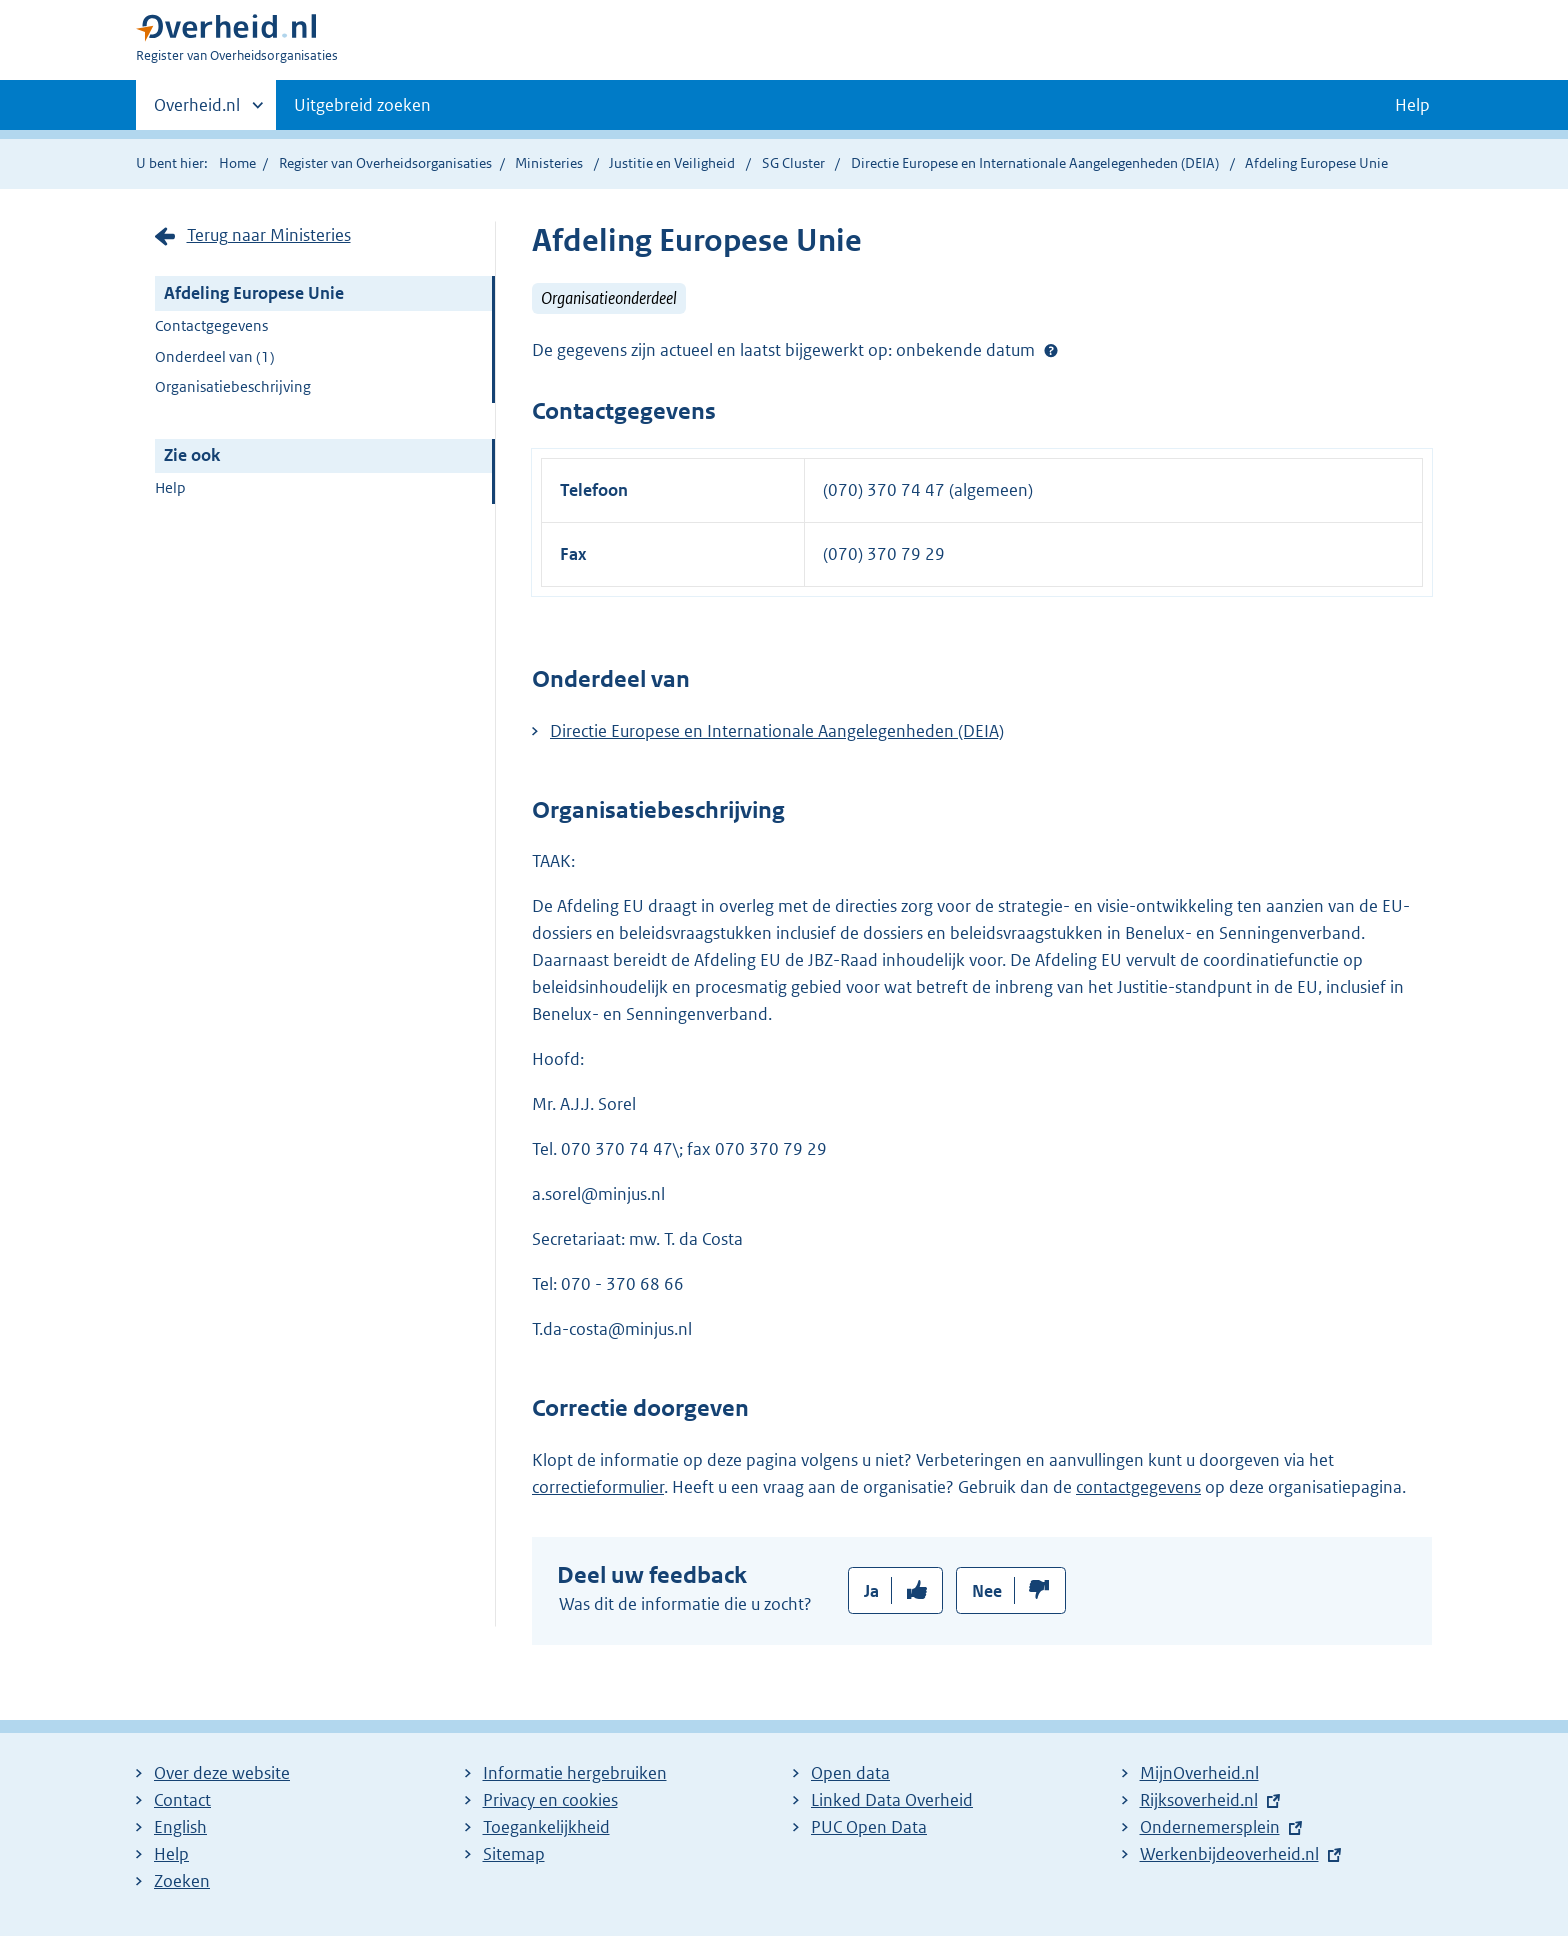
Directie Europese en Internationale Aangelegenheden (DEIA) (1036, 163)
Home (237, 163)
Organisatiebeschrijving (233, 386)
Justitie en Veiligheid (673, 163)
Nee (987, 1591)
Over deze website (222, 1773)
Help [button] (1412, 105)
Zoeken (182, 1881)
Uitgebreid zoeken (362, 105)
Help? (1051, 350)
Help (170, 487)
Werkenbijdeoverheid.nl (1229, 1854)
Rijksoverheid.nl (1199, 1800)
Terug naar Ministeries (269, 235)
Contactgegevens (211, 325)
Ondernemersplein (1210, 1827)
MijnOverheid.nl (1199, 1773)
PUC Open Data (869, 1827)
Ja (871, 1591)
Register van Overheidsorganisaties (385, 163)
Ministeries (549, 163)
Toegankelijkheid (546, 1827)
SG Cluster (795, 163)
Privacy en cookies (550, 1800)
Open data (850, 1773)
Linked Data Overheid (892, 1800)
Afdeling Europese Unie (254, 293)
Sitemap (514, 1854)
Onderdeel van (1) (215, 356)
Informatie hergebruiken (575, 1773)
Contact (182, 1800)
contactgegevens (1138, 1487)
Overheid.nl (197, 111)
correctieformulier (598, 1487)
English (180, 1827)
